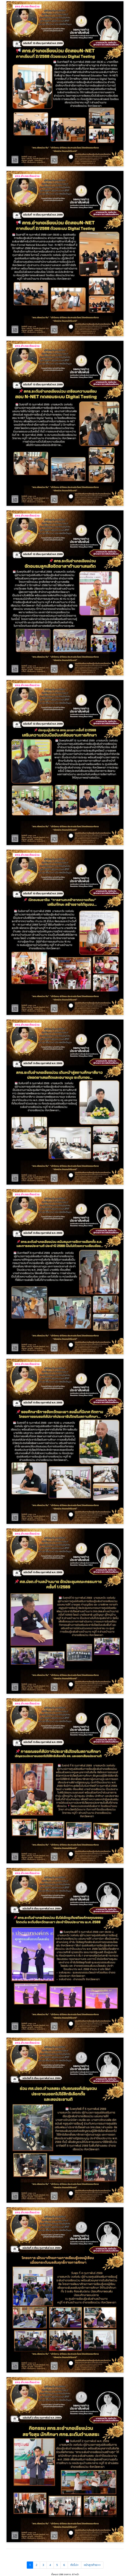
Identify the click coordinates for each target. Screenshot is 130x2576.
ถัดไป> (74, 2565)
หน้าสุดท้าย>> (92, 2565)
